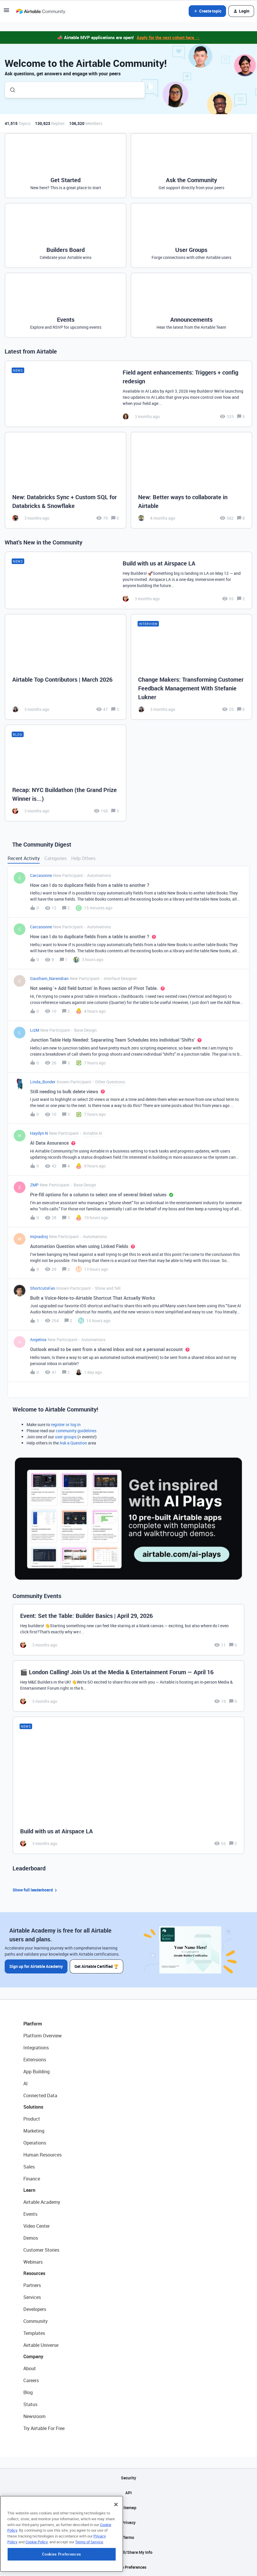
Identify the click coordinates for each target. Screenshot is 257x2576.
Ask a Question (73, 1443)
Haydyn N (39, 1133)
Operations (34, 2143)
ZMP (34, 1185)
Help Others (83, 858)
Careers (31, 2380)
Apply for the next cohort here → (168, 37)
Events (30, 2214)
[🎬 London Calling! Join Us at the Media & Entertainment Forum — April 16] (128, 1686)
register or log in (66, 1424)
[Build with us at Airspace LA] (128, 580)
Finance (31, 2178)
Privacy (129, 2522)
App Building (36, 2071)
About (29, 2368)
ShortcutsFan (42, 1288)
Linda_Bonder (42, 1082)
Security (128, 2478)
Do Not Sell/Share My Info (128, 2552)
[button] (6, 12)
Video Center (36, 2226)
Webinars (33, 2262)
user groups (66, 1437)
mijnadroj (39, 1236)
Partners (32, 2285)
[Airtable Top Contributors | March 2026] (65, 667)
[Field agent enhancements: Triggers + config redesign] (128, 394)
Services (32, 2297)
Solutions (33, 2107)
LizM (34, 1030)
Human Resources (42, 2155)
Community (35, 2321)
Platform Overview (42, 2035)
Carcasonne (41, 875)
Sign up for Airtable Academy (36, 1966)
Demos (30, 2238)
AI (25, 2083)
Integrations (36, 2047)
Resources (34, 2273)
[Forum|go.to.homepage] (41, 11)
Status (30, 2404)
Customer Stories (41, 2250)
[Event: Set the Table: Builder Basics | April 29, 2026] (128, 1630)
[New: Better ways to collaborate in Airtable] (191, 480)
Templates (34, 2333)
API (128, 2492)
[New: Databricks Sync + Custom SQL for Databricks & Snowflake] (65, 480)
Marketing (33, 2131)
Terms (128, 2537)
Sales (29, 2167)
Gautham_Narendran (49, 978)
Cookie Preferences (128, 2567)
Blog (28, 2392)
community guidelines (76, 1430)
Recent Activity (24, 858)
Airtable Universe (40, 2345)
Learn (29, 2190)
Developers (34, 2309)
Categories (55, 858)
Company (33, 2356)
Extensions (34, 2059)
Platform (32, 2023)
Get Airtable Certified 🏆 (96, 1966)
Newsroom (34, 2416)
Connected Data (40, 2095)
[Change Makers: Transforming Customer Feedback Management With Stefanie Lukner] (191, 667)
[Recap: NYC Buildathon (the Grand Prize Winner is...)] (65, 773)
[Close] (116, 2539)
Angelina (38, 1339)
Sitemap (128, 2507)
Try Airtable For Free (44, 2428)
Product (31, 2119)
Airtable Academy (41, 2202)
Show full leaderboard (36, 1890)
